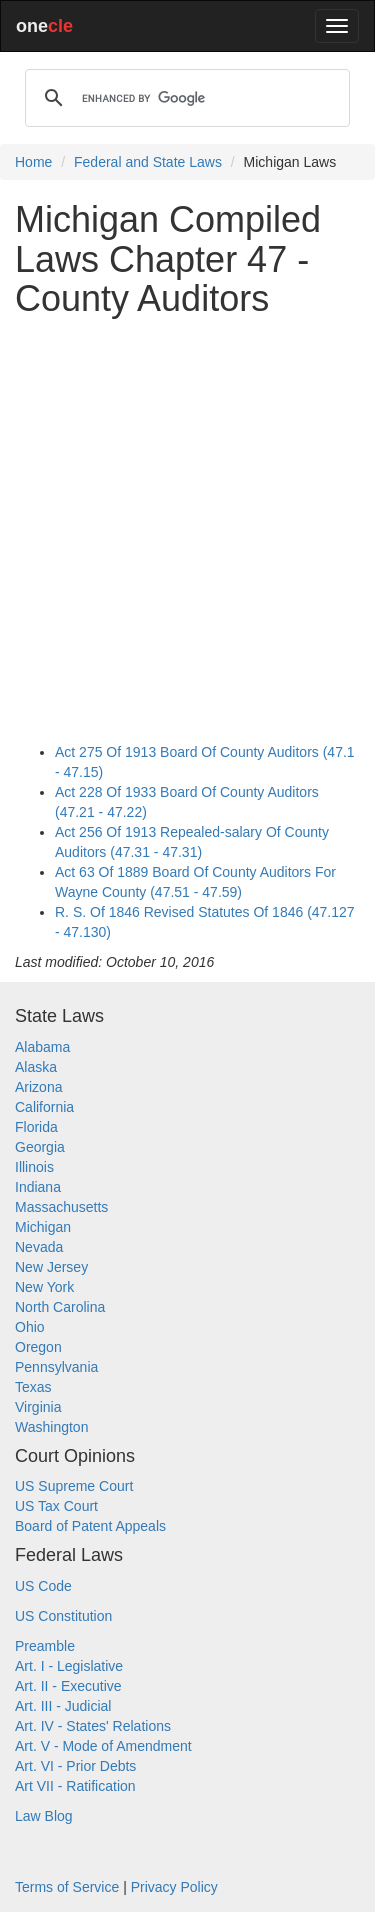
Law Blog (44, 1816)
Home (33, 162)
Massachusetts (61, 1207)
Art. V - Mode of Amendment (103, 1746)
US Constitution (63, 1616)
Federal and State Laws (148, 162)
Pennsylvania (56, 1367)
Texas (33, 1387)
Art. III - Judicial (63, 1706)
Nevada (39, 1247)
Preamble (45, 1646)
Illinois (34, 1167)
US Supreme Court (74, 1486)
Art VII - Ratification (75, 1786)
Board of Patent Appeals (90, 1526)
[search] (184, 98)
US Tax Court (56, 1506)
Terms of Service (67, 1887)
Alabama (42, 1047)
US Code (43, 1586)
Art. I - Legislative (69, 1666)
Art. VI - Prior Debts (75, 1766)
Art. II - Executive (68, 1686)
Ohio (30, 1327)
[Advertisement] (187, 520)
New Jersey (51, 1267)
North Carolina (60, 1307)
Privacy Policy (174, 1887)
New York (44, 1287)
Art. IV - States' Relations (93, 1726)
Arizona (38, 1087)
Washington (51, 1427)
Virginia (38, 1407)
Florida (36, 1127)
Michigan (43, 1227)
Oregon (38, 1347)
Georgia (40, 1147)
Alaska (36, 1067)
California (44, 1107)
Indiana (38, 1187)
